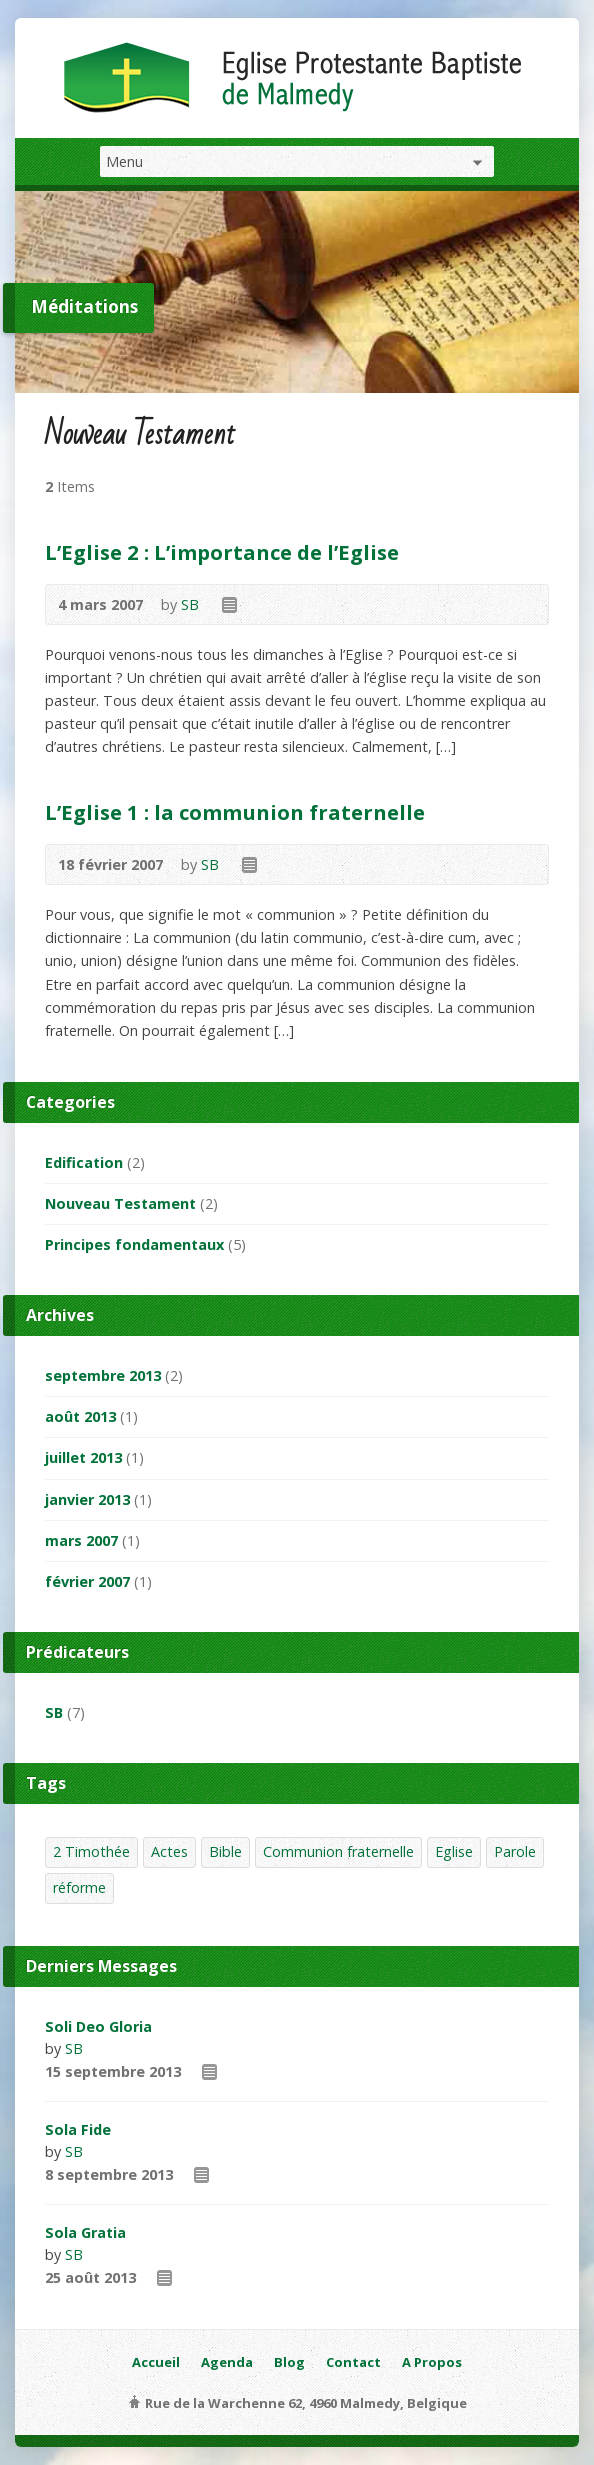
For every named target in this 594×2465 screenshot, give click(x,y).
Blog (289, 2362)
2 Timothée (91, 1851)
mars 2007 (81, 1540)
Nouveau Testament (120, 1203)
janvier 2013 (87, 1499)
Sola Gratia (85, 2232)
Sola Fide (78, 2129)
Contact (353, 2362)
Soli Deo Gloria (98, 2026)
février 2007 (87, 1581)
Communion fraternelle (338, 1851)
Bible (225, 1851)
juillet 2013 (83, 1457)
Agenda (227, 2362)
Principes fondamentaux (134, 1244)
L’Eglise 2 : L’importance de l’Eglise (222, 552)
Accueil (156, 2362)
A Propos (432, 2362)
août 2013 (80, 1416)
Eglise (454, 1851)
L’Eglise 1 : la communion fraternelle (235, 812)
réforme (79, 1887)
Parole (515, 1851)
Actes (169, 1851)
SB (190, 604)
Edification (84, 1162)
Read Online (228, 604)
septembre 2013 (103, 1375)
